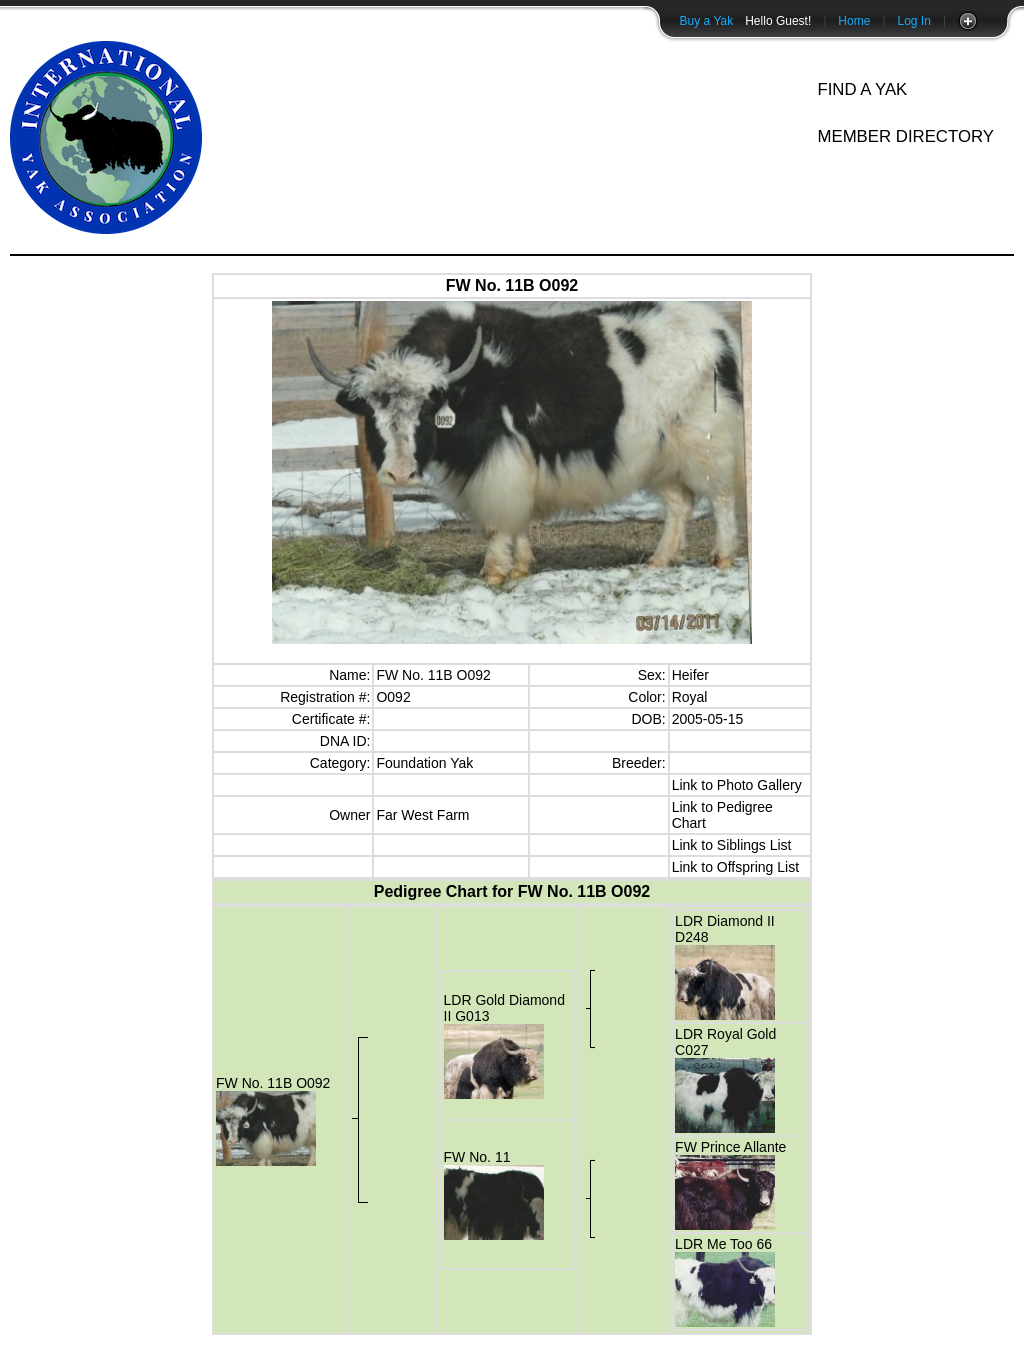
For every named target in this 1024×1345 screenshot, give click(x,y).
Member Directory (905, 136)
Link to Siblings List (732, 845)
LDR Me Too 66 (723, 1244)
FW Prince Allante (730, 1147)
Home (854, 21)
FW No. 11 (477, 1157)
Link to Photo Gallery (737, 785)
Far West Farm (422, 815)
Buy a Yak (707, 21)
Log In (914, 21)
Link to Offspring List (735, 867)
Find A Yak (862, 89)
